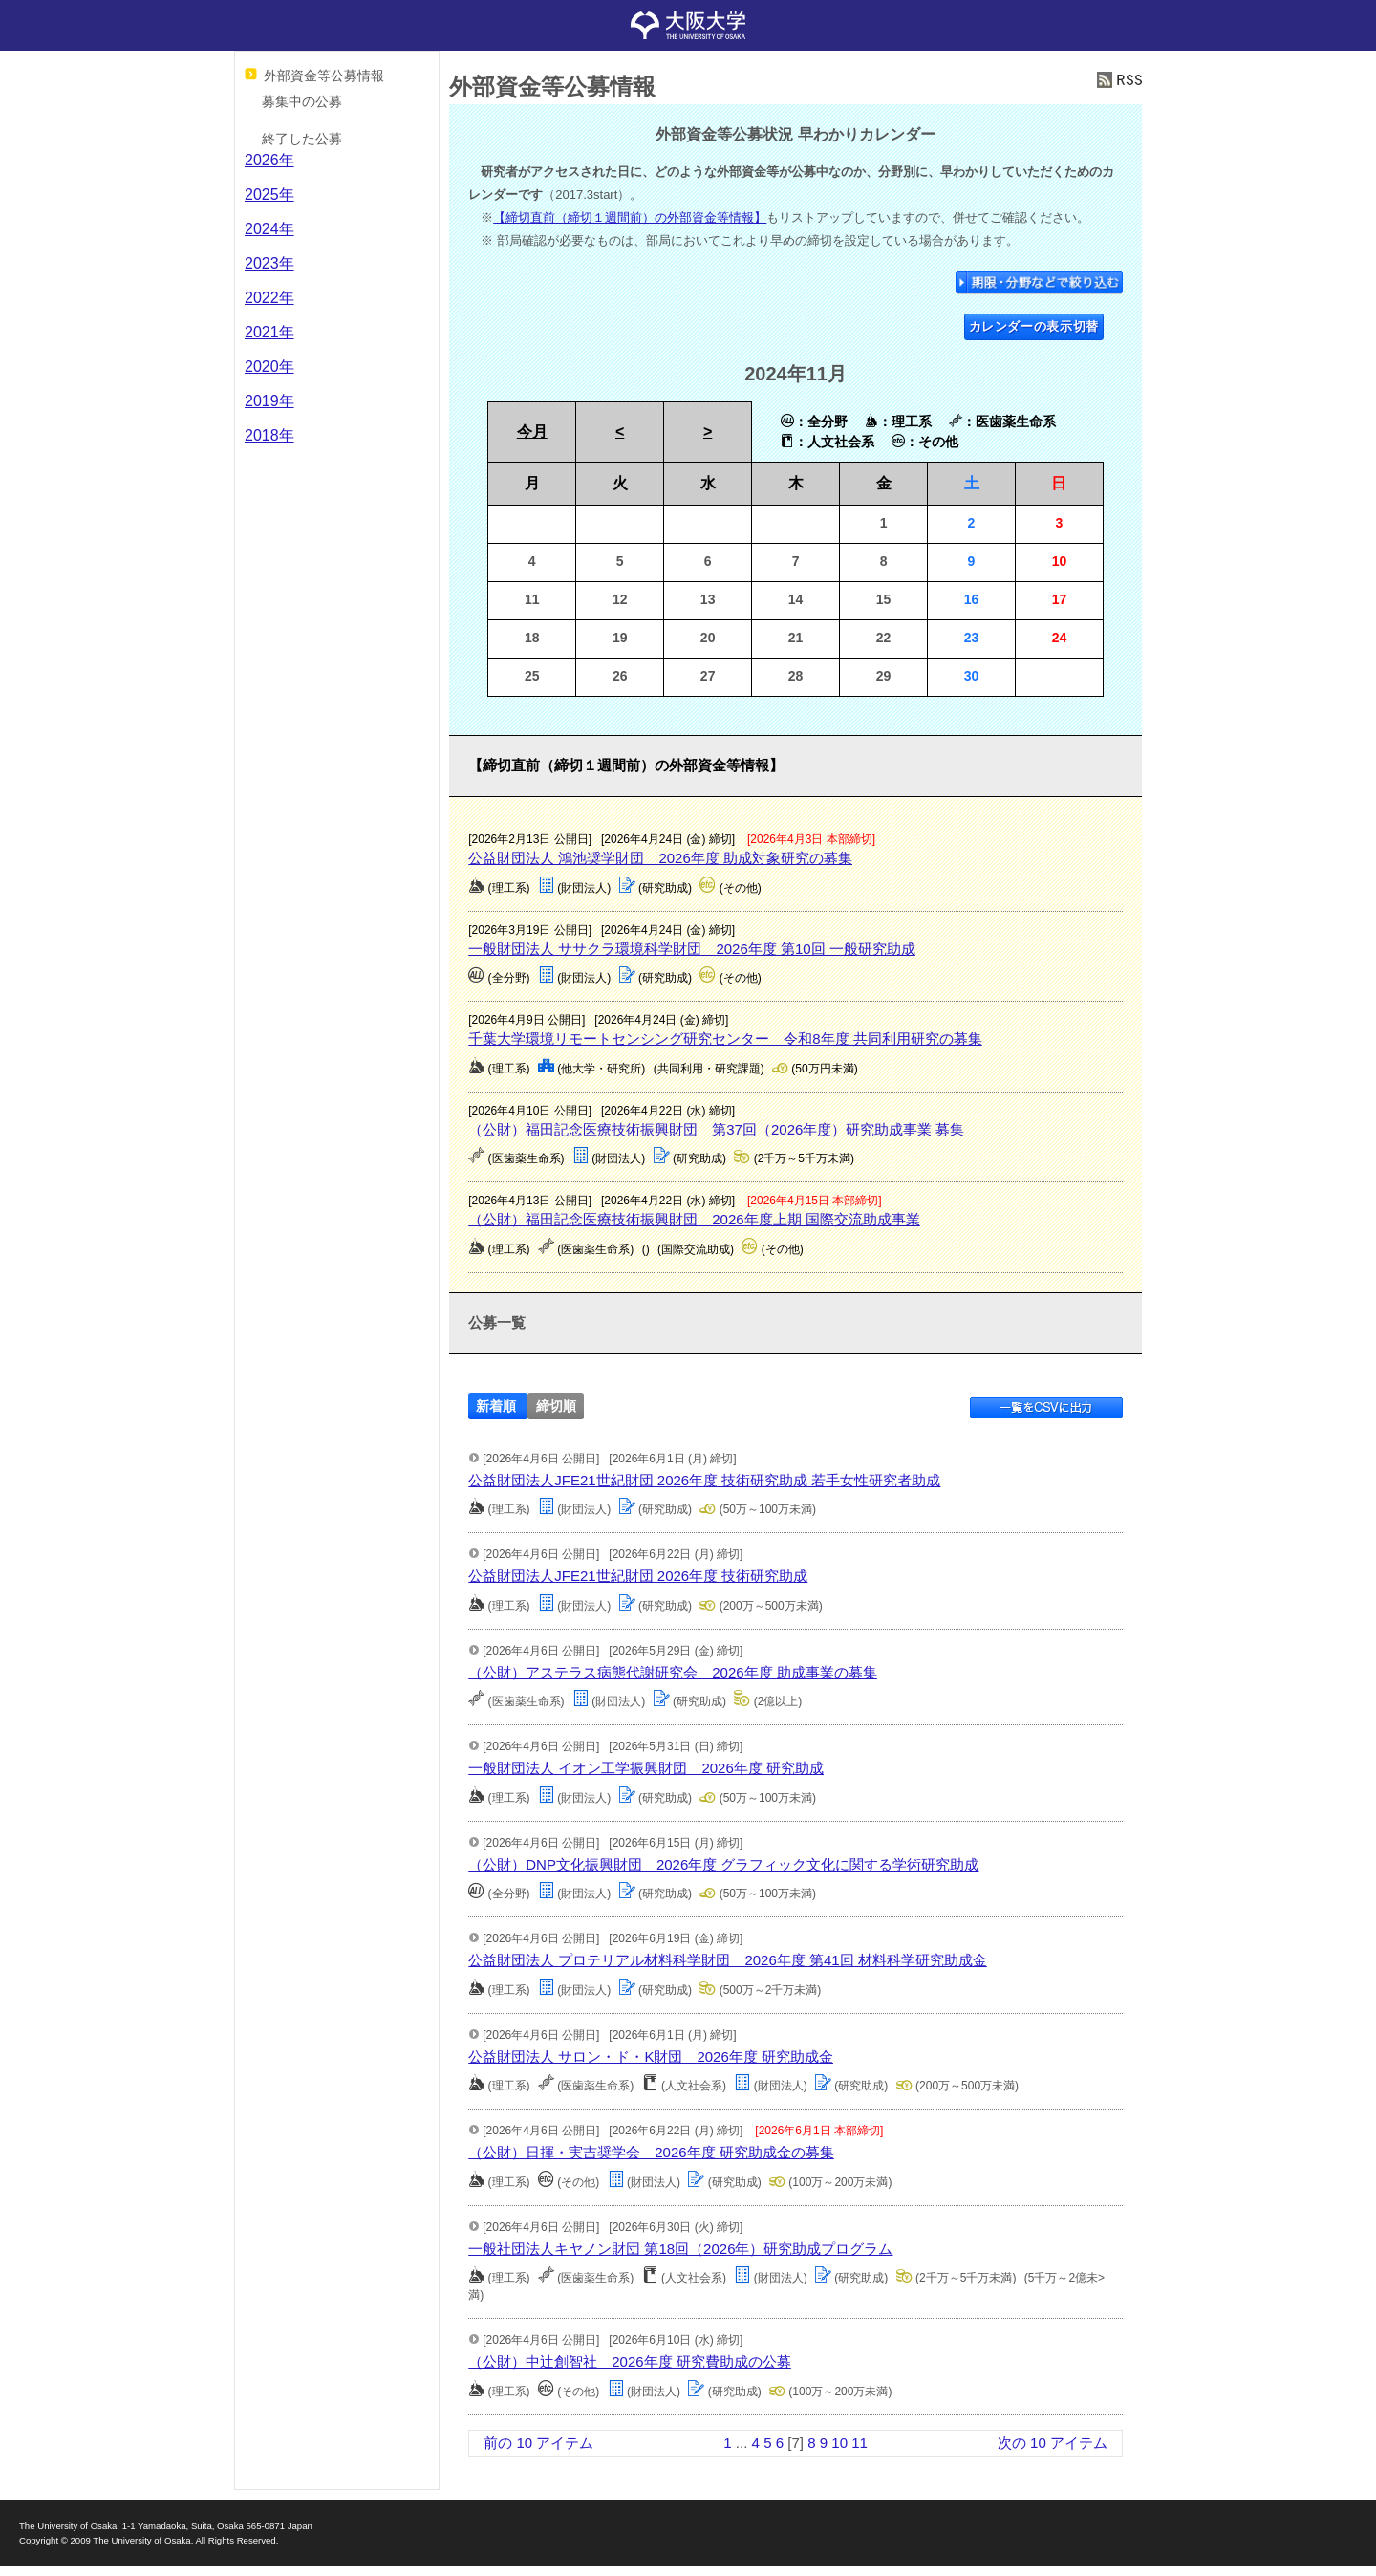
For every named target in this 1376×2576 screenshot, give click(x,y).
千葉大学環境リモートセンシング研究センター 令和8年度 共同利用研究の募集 (725, 1038)
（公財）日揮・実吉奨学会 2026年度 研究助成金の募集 (651, 2152)
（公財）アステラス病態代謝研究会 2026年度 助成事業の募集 (672, 1672)
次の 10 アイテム (1052, 2443)
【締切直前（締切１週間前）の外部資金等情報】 (629, 217)
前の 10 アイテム (538, 2443)
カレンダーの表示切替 (1034, 326)
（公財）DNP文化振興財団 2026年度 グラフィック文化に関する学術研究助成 (723, 1864)
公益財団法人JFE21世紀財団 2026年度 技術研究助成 (637, 1576)
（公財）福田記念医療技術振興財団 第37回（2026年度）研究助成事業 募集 (716, 1129)
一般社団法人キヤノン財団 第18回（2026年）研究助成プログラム (680, 2248)
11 (859, 2443)
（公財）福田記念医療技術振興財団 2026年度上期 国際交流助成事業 (694, 1219)
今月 (532, 431)
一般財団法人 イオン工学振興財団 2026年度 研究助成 (646, 1768)
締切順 (556, 1406)
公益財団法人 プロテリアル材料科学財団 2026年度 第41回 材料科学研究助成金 (727, 1960)
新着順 (496, 1406)
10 (839, 2443)
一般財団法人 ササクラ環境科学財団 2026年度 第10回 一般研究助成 (691, 949)
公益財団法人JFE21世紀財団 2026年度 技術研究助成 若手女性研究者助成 (704, 1480)
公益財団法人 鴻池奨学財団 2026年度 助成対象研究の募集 (660, 858)
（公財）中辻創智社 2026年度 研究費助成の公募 (629, 2361)
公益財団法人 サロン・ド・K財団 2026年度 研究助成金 (650, 2056)
